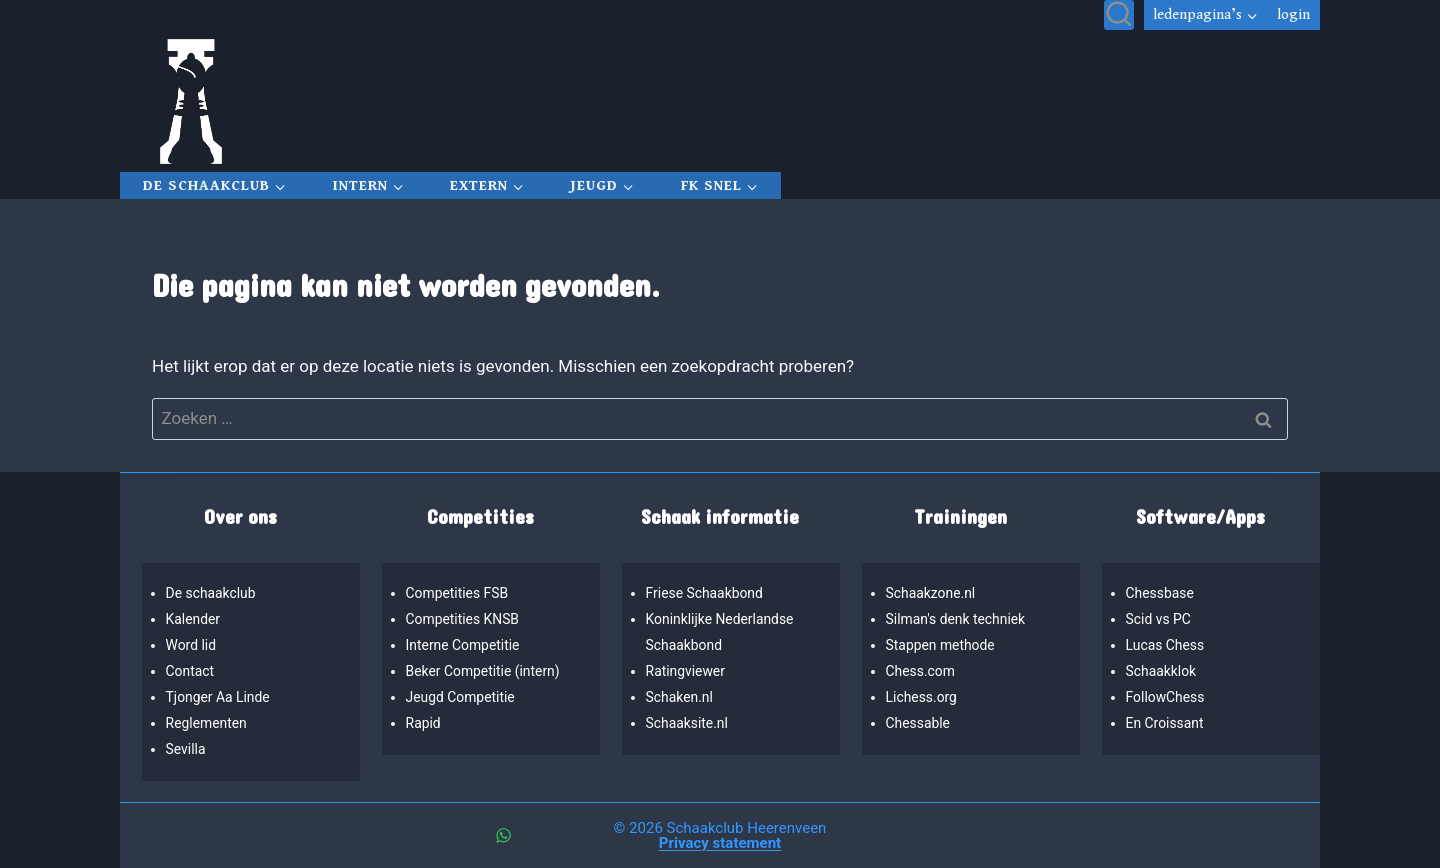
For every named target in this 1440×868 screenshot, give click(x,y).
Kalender (194, 619)
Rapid (424, 723)
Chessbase (1161, 593)
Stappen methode (942, 645)
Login (1293, 15)
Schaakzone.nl (932, 593)
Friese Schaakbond (707, 593)
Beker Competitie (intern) (486, 671)
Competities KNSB (465, 619)
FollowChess (1167, 697)
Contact (191, 671)
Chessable (919, 723)
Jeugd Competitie (462, 697)
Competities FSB (459, 593)
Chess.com (922, 671)
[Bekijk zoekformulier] (1119, 15)
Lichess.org (923, 697)
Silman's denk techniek (958, 619)
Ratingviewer (687, 671)
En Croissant (1166, 723)
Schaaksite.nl (688, 723)
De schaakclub (212, 593)
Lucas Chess (1167, 645)
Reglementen (208, 723)
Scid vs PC (1160, 619)
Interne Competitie (465, 645)
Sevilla (186, 749)
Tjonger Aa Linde (220, 697)
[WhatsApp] (503, 836)
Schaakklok (1162, 671)
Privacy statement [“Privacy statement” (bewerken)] (720, 843)
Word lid (192, 645)
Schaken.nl (681, 697)
